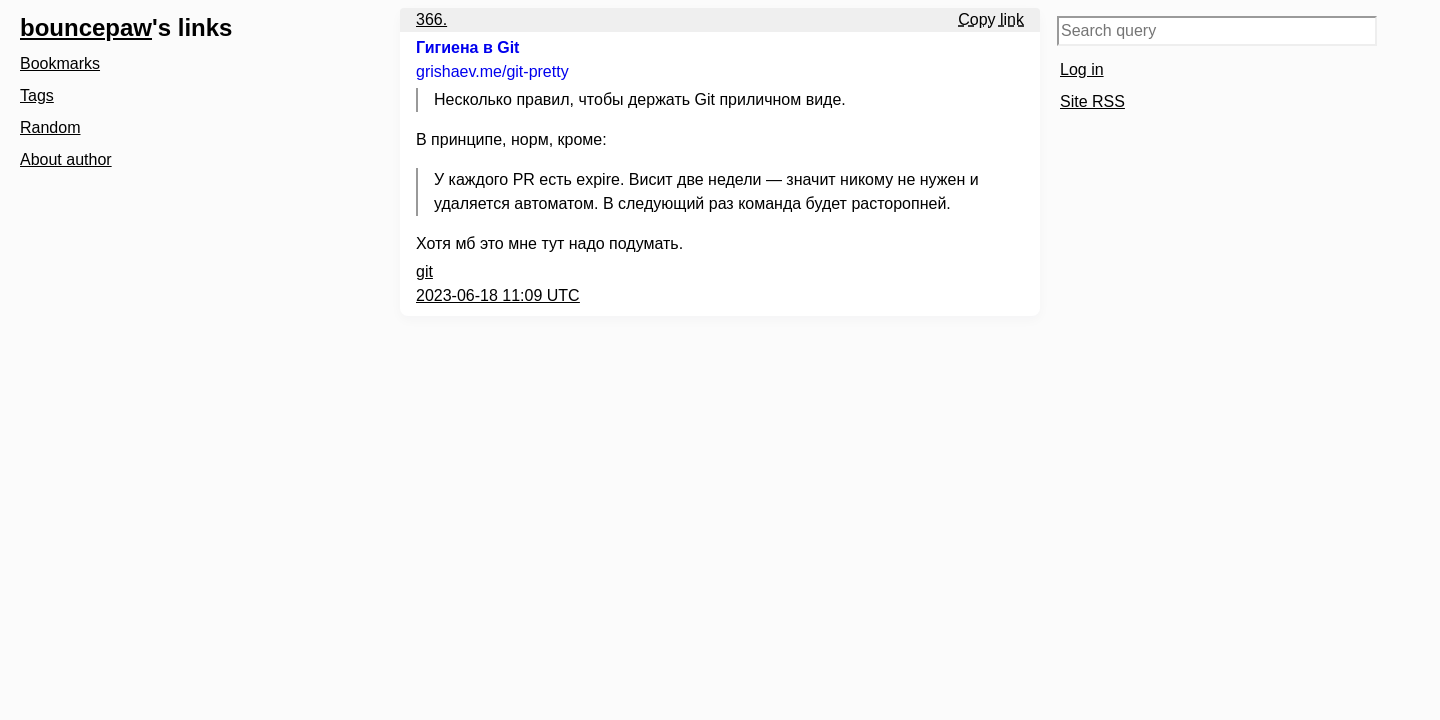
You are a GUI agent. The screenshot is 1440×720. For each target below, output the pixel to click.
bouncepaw (86, 27)
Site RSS (1092, 101)
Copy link (991, 19)
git (424, 271)
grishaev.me (492, 71)
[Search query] (1217, 31)
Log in (1082, 69)
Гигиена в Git (467, 47)
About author (66, 159)
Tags (37, 95)
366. (431, 19)
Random (50, 127)
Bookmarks (60, 63)
